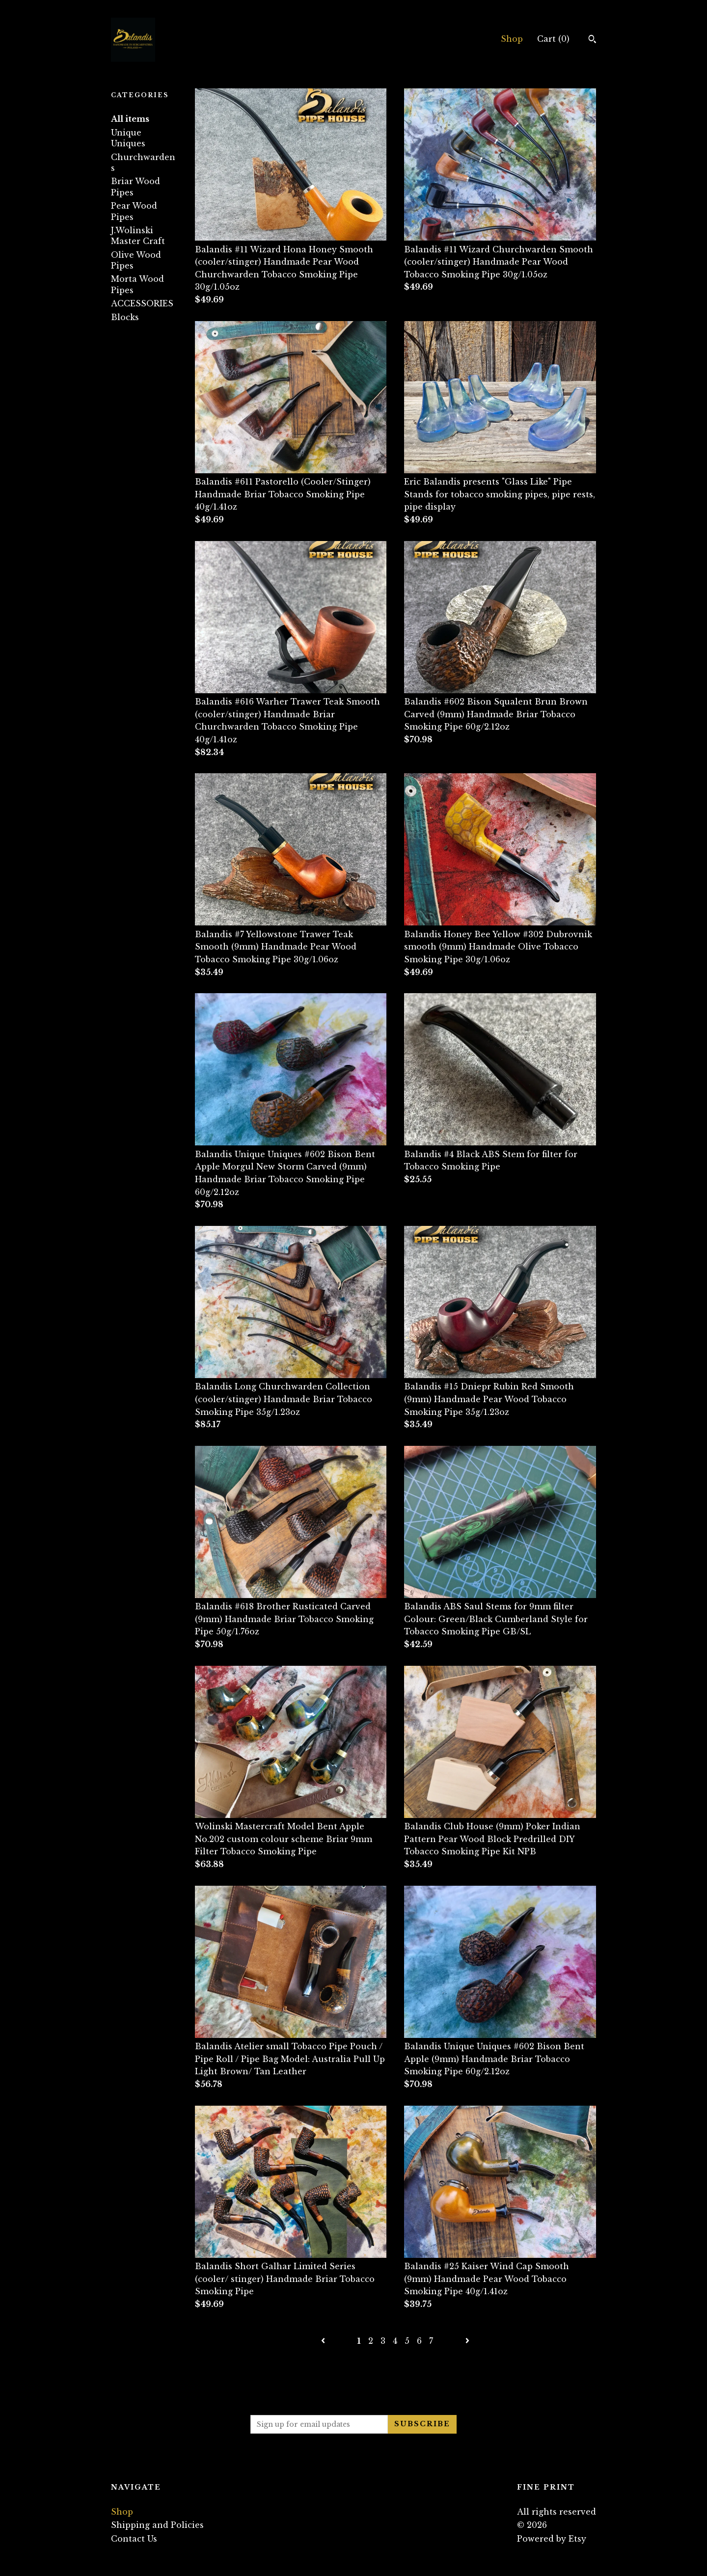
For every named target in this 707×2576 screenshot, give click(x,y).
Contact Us (134, 2539)
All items (130, 119)
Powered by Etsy (551, 2539)
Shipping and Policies (157, 2525)
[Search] (592, 40)
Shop (512, 39)
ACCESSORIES (142, 303)
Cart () (553, 39)
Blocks (125, 317)
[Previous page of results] (324, 2341)
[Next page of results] (467, 2341)
